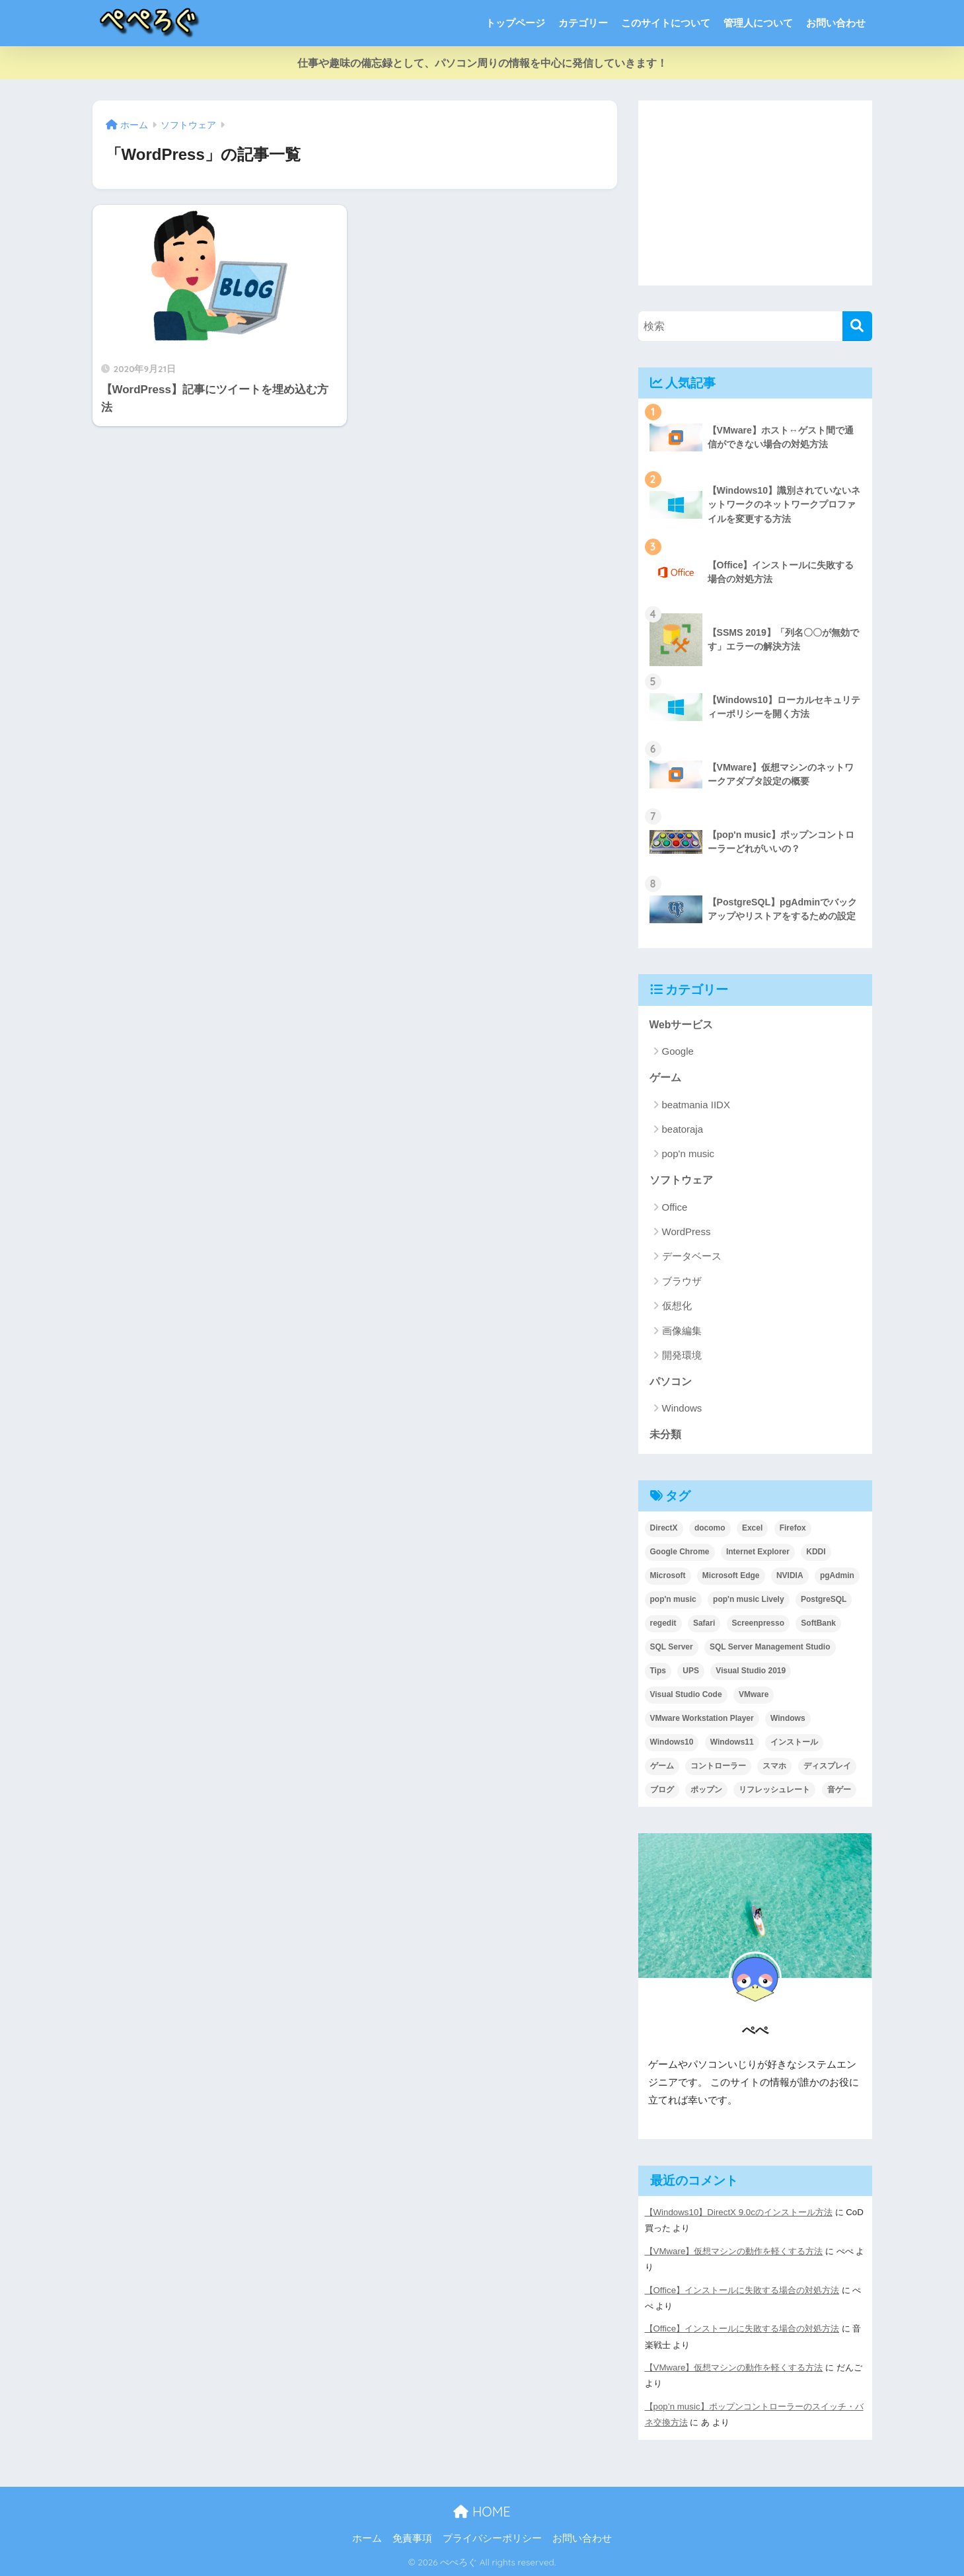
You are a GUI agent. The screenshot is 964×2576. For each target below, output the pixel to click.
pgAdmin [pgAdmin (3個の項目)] (837, 1575)
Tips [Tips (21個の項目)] (658, 1670)
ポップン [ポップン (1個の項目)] (706, 1789)
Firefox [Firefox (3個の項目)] (793, 1528)
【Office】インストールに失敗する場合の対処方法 (742, 2290)
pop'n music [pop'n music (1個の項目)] (673, 1599)
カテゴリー (583, 22)
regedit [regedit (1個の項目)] (663, 1623)
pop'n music (688, 1153)
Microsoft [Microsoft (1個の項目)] (668, 1575)
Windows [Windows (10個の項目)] (787, 1718)
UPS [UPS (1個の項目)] (691, 1670)
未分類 (665, 1434)
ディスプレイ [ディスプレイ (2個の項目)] (827, 1765)
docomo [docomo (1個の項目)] (709, 1528)
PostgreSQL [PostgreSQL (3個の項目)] (823, 1599)
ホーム (367, 2538)
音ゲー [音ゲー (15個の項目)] (839, 1789)
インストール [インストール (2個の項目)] (794, 1742)
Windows (682, 1408)
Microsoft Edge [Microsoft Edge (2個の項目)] (731, 1575)
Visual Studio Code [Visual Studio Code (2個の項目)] (686, 1694)
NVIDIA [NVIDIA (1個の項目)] (789, 1575)
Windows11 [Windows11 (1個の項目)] (732, 1742)
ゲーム (665, 1077)
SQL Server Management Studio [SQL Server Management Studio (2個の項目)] (770, 1646)
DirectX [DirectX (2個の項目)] (664, 1528)
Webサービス (681, 1024)
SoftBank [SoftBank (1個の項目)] (818, 1623)
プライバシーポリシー (492, 2538)
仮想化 (677, 1305)
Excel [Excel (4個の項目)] (752, 1528)
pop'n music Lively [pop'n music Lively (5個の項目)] (748, 1599)
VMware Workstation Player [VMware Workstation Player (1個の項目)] (702, 1718)
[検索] (857, 326)
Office (675, 1207)
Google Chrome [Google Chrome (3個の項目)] (680, 1551)
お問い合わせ (836, 22)
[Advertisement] (755, 192)
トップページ (515, 22)
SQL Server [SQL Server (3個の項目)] (671, 1646)
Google (678, 1051)
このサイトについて (665, 22)
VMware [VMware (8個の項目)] (753, 1694)
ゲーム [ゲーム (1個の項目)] (662, 1765)
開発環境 (682, 1355)
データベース (692, 1256)
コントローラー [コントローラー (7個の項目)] (718, 1765)
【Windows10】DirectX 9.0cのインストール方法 (739, 2212)
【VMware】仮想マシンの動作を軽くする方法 (734, 2251)
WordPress (686, 1231)
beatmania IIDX (696, 1104)
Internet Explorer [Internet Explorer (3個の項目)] (758, 1551)
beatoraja (683, 1129)
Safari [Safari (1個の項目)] (704, 1623)
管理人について (758, 22)
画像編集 (682, 1330)
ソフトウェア (681, 1180)
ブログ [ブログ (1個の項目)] (662, 1789)
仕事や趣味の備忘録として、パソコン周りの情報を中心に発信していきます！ (482, 63)
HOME (481, 2511)
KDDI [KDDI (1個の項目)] (815, 1551)
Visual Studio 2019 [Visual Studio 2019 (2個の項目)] (751, 1670)
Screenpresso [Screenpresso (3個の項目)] (758, 1623)
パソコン (670, 1381)
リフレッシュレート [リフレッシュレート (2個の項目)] (774, 1789)
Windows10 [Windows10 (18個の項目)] (672, 1742)
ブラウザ (682, 1281)
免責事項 (412, 2538)
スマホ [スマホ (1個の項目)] (774, 1765)
